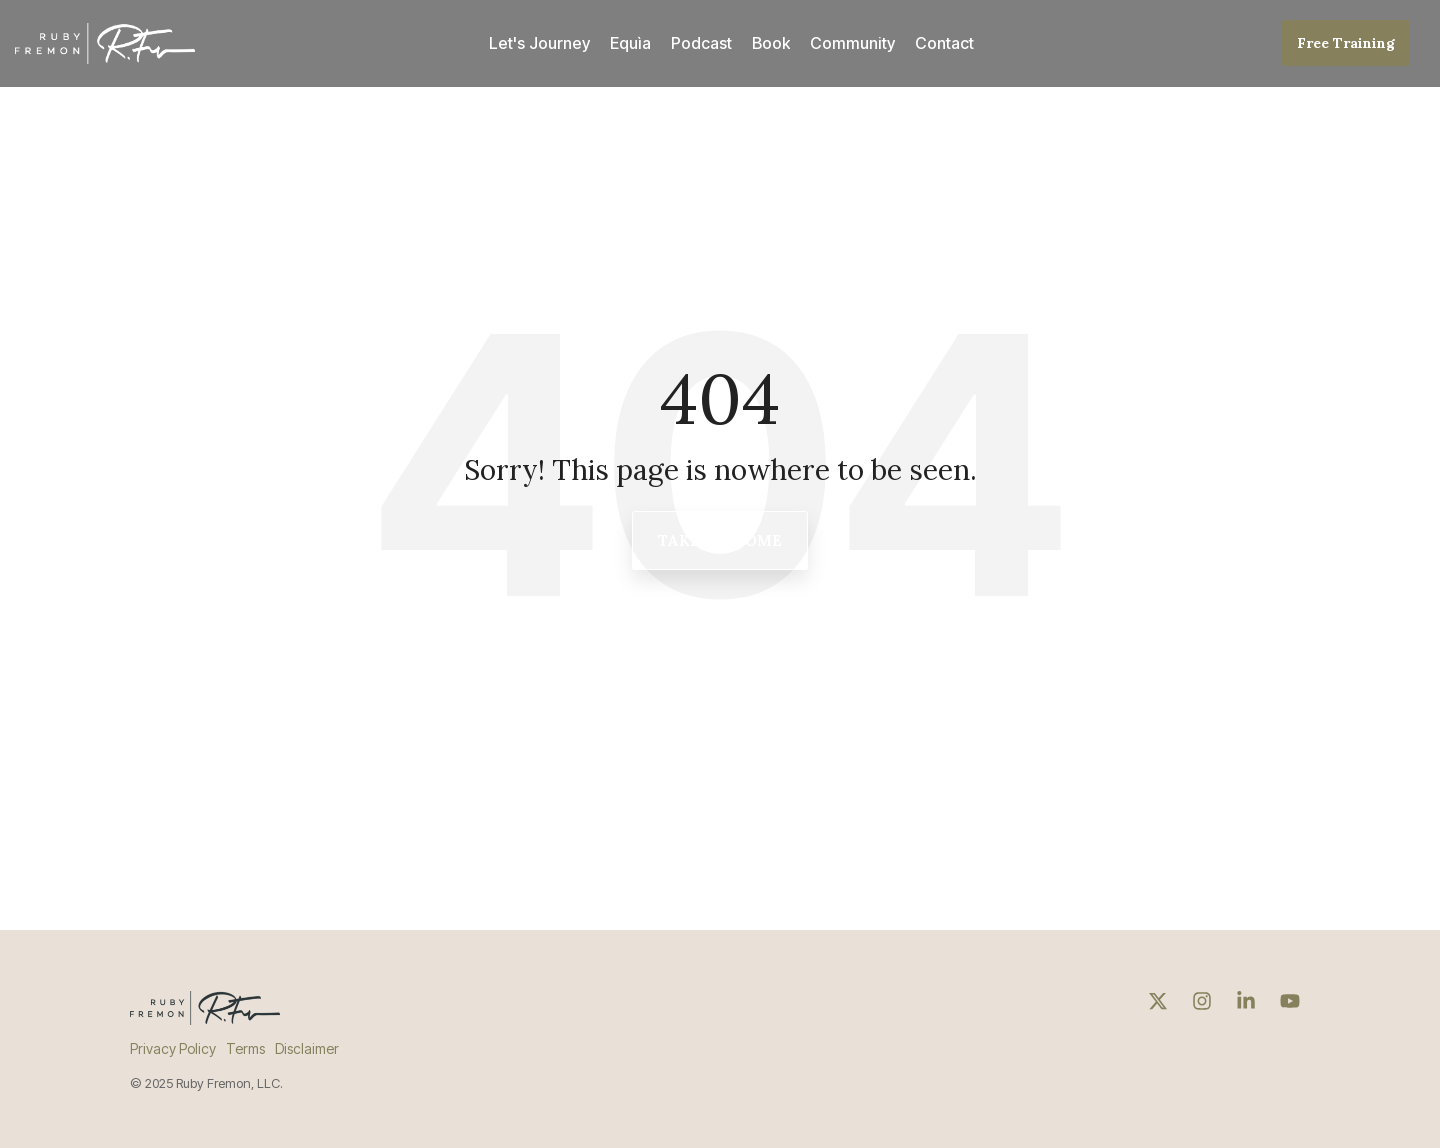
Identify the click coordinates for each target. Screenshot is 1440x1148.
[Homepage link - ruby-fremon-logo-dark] (205, 1013)
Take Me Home (720, 540)
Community (852, 43)
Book (771, 43)
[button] (1160, 1002)
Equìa (630, 43)
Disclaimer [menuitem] (307, 1048)
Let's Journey (539, 43)
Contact (944, 43)
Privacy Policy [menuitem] (173, 1048)
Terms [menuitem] (245, 1048)
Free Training (1346, 43)
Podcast (701, 43)
